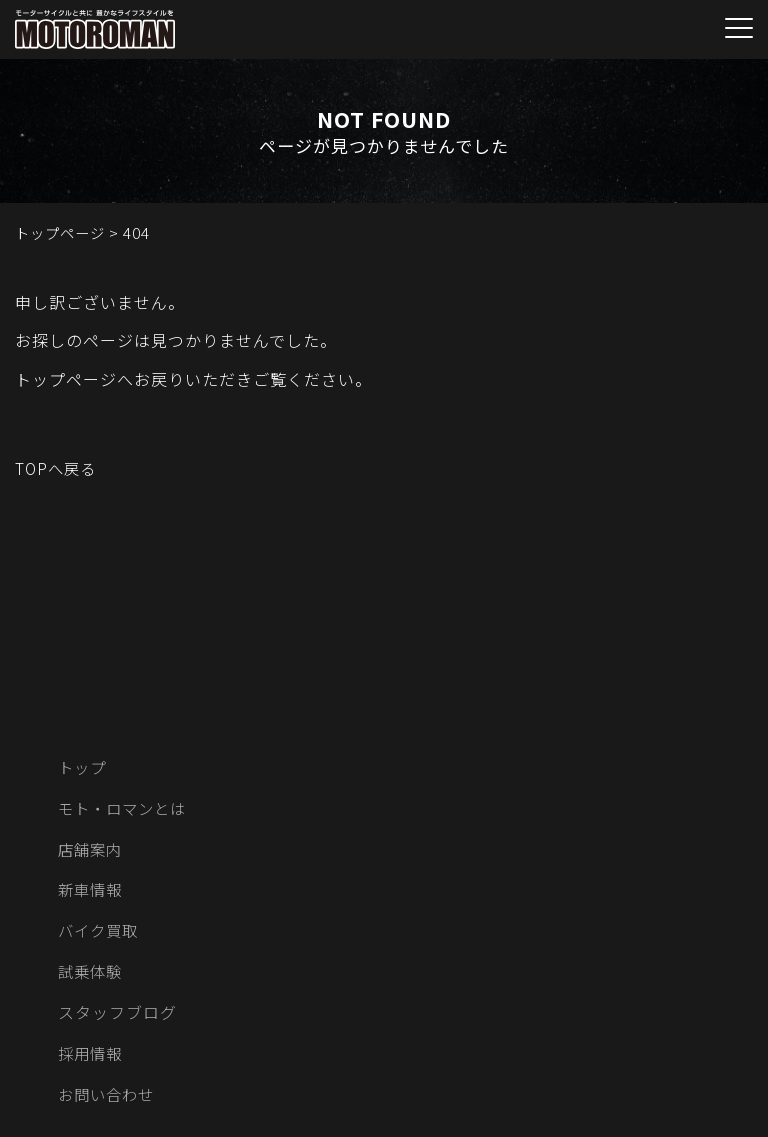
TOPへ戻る (57, 468)
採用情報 (92, 1059)
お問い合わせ (109, 1101)
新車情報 (92, 893)
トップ (83, 768)
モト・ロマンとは (126, 810)
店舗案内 (92, 851)
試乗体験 (92, 976)
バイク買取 (100, 935)
